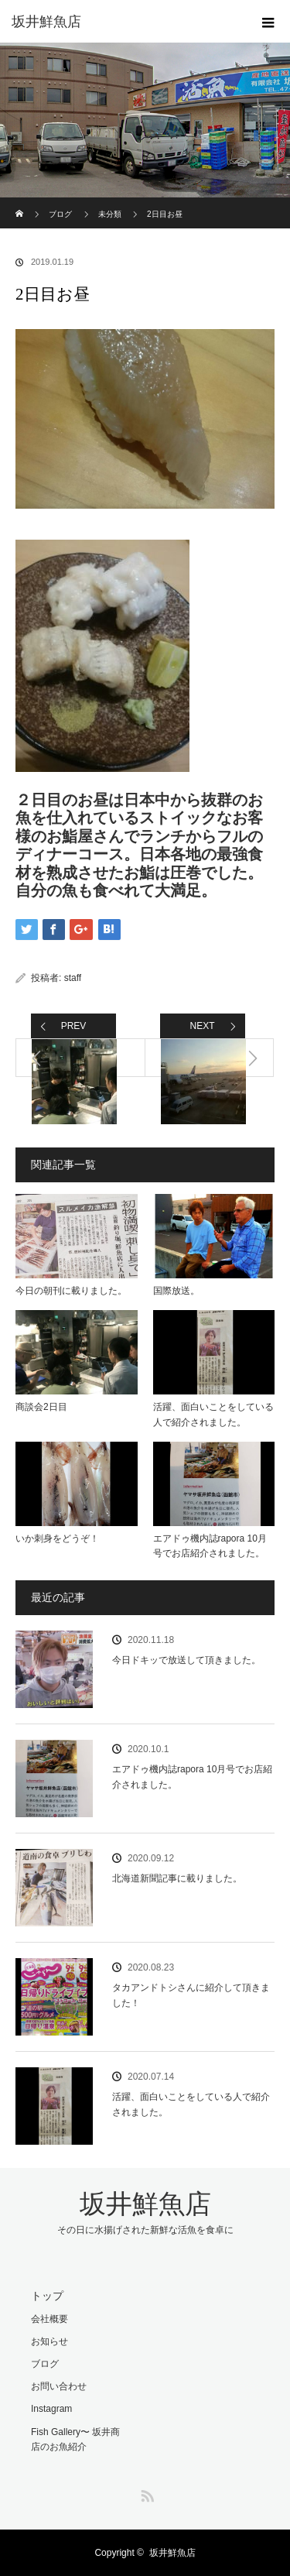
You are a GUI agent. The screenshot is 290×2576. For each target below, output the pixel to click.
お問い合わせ (59, 2386)
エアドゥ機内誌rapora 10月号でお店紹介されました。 (210, 1546)
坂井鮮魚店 (46, 21)
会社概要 (49, 2319)
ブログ (60, 214)
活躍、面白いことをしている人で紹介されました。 (213, 1414)
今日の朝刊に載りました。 (71, 1290)
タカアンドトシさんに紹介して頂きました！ (191, 1995)
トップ (47, 2296)
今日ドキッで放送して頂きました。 (186, 1660)
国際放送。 (176, 1290)
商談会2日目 (41, 1406)
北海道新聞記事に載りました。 (177, 1878)
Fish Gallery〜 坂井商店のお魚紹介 (75, 2439)
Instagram (51, 2408)
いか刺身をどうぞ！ (57, 1538)
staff (72, 977)
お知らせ (49, 2341)
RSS (145, 2493)
